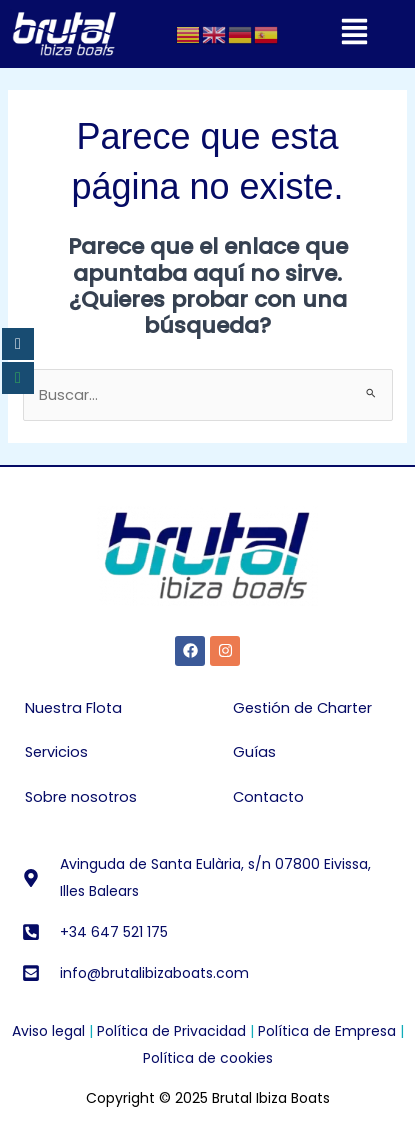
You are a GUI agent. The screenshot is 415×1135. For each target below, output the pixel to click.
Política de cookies (208, 1058)
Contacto (268, 797)
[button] (354, 34)
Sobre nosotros (81, 797)
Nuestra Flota (73, 708)
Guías (254, 752)
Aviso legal (48, 1031)
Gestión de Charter (302, 708)
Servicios (56, 752)
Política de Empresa (327, 1031)
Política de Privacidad (171, 1031)
